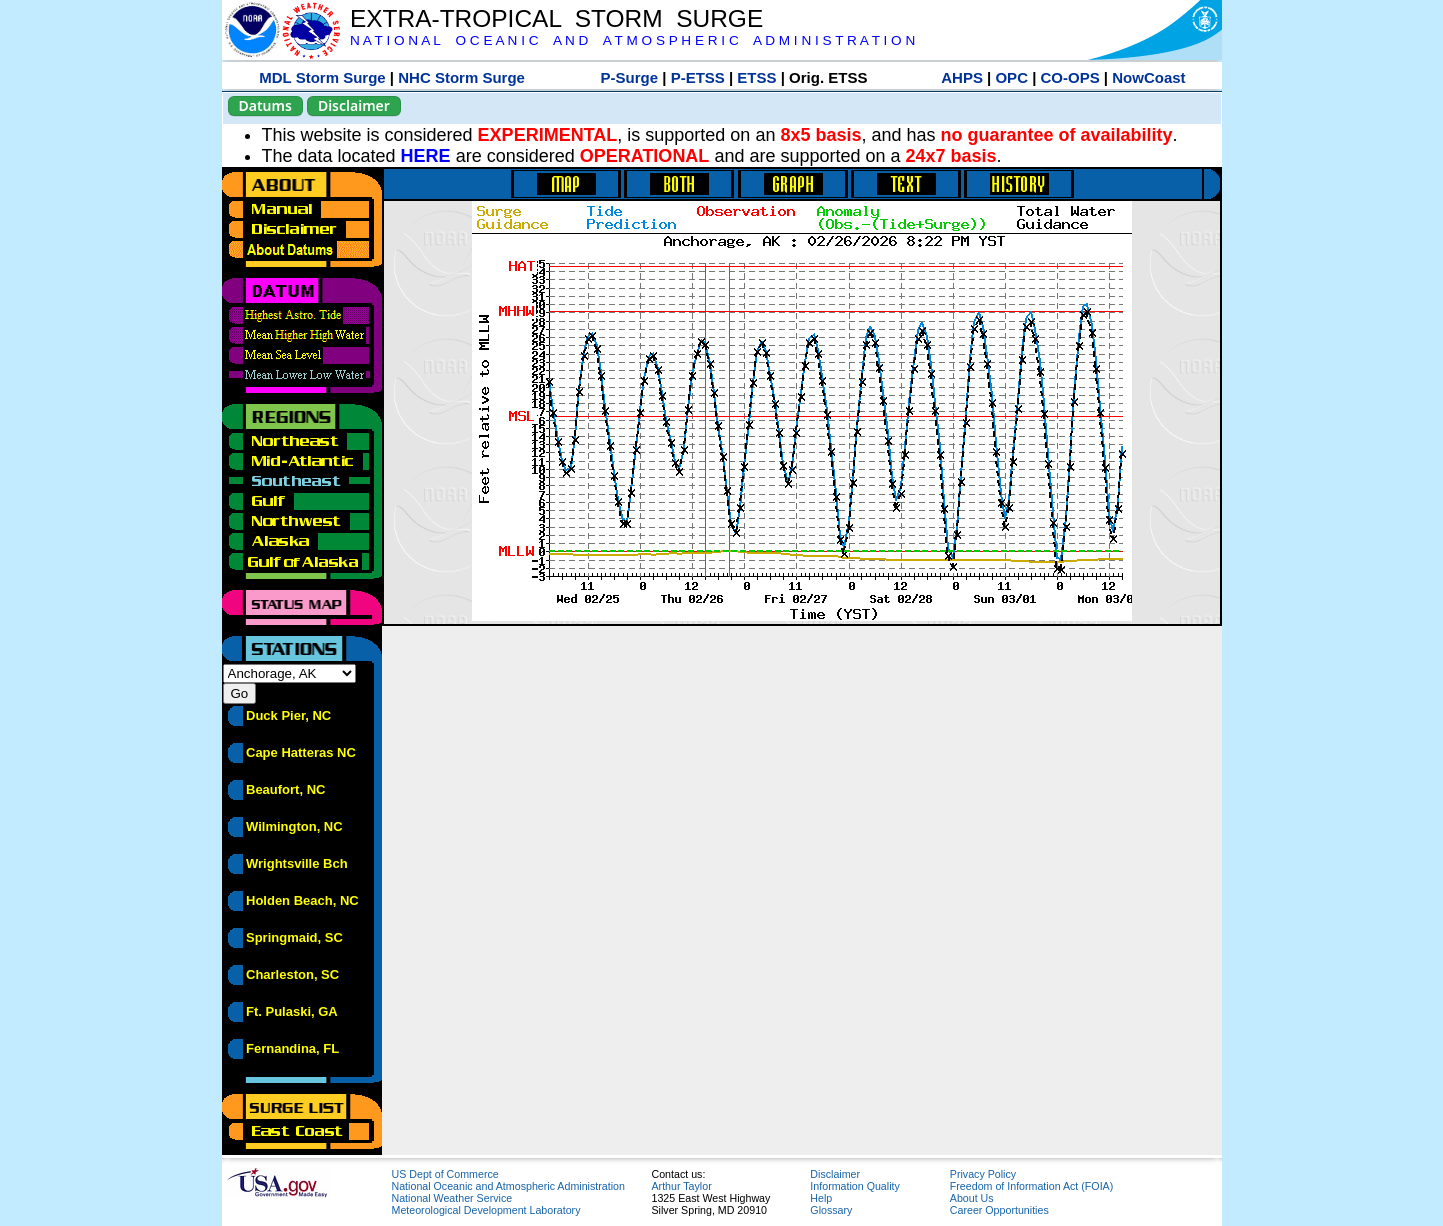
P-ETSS (698, 77)
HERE (426, 156)
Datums (265, 105)
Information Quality (854, 1186)
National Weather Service (452, 1198)
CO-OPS (1070, 77)
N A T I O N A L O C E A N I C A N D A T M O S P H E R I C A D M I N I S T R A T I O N (632, 40)
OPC (1011, 77)
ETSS (756, 77)
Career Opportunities (999, 1210)
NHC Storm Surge (461, 77)
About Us (972, 1198)
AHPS (962, 77)
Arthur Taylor (682, 1186)
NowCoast (1148, 77)
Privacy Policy (983, 1174)
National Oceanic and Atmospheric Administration (508, 1186)
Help (821, 1198)
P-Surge (630, 77)
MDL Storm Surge (322, 77)
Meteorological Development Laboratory (486, 1210)
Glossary (831, 1210)
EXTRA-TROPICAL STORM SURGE (556, 18)
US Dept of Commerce (445, 1174)
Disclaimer (354, 105)
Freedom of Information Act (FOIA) (1031, 1186)
